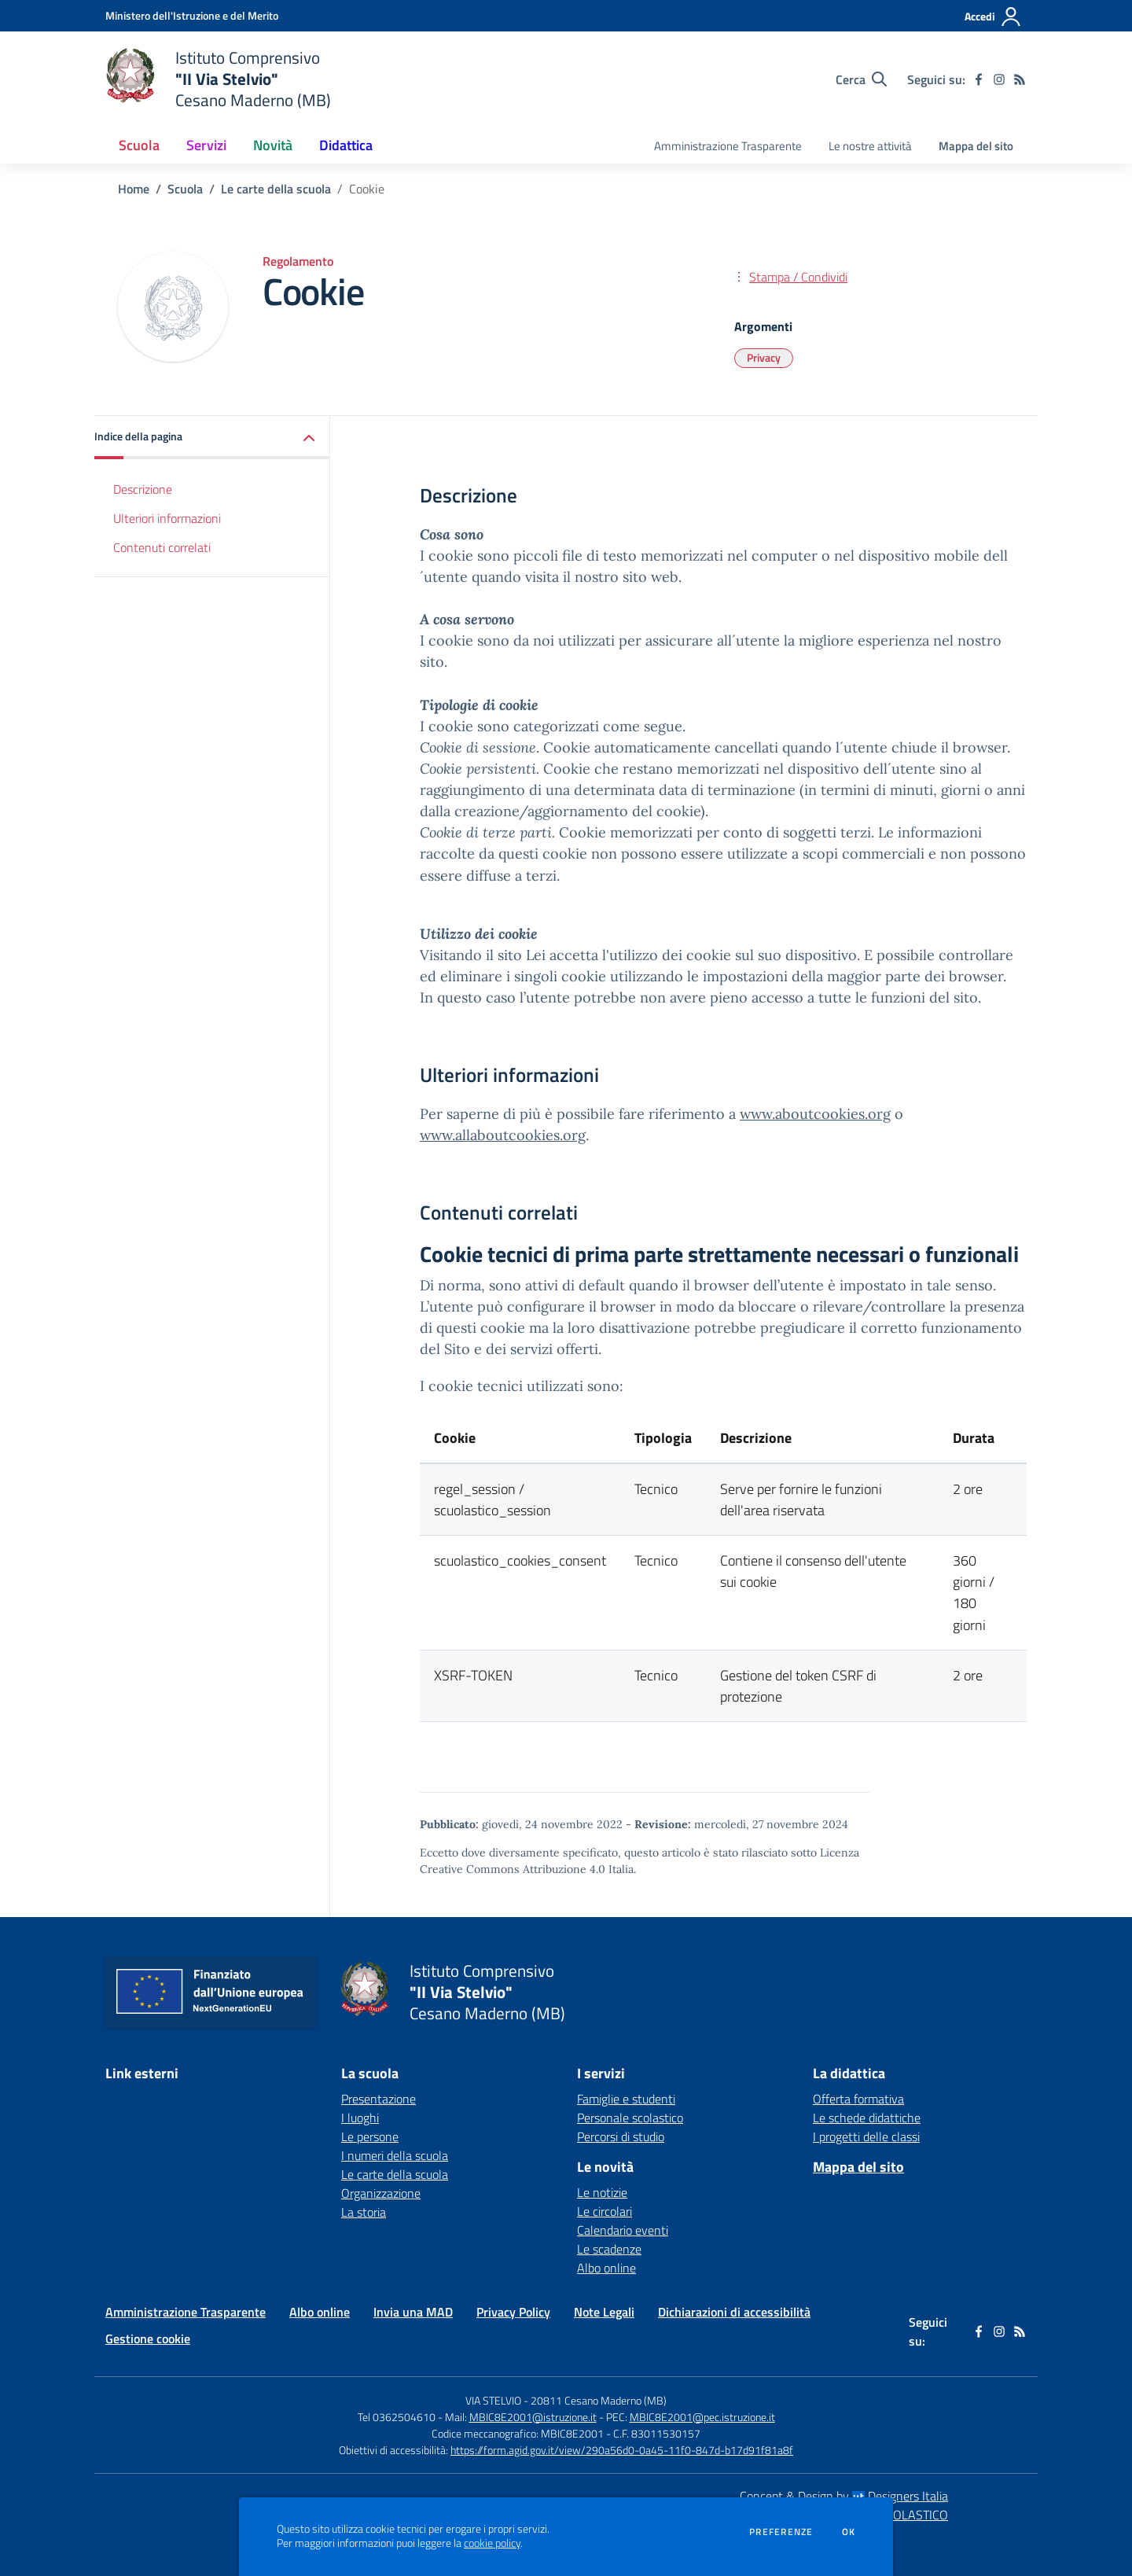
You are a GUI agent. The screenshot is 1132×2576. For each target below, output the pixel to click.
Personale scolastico (630, 2117)
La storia (363, 2211)
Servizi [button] (206, 145)
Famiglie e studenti (626, 2098)
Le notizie (602, 2192)
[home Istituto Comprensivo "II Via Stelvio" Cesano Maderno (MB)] (218, 79)
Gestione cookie (147, 2338)
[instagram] (999, 79)
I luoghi (360, 2117)
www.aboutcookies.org (815, 1114)
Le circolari (604, 2211)
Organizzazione (381, 2193)
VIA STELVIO (493, 2400)
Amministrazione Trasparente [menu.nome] (728, 146)
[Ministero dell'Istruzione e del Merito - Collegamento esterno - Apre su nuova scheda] (191, 15)
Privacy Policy (513, 2311)
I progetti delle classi (866, 2136)
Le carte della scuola (276, 188)
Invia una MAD (413, 2311)
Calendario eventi (622, 2230)
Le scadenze (609, 2248)
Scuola (185, 188)
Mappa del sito (976, 146)
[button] (212, 437)
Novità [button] (272, 145)
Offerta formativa (858, 2098)
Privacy (764, 357)
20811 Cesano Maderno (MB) (599, 2400)
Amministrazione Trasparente (185, 2311)
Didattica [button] (346, 145)
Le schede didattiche (867, 2117)
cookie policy (492, 2543)
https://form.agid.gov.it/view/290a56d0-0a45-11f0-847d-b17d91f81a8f (621, 2450)
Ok (849, 2532)
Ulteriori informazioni (167, 518)
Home (133, 188)
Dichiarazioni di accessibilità (734, 2311)
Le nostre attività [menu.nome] (870, 146)
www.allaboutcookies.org (503, 1135)
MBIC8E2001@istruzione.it (533, 2417)
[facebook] (979, 79)
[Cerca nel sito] (861, 79)
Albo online (606, 2267)
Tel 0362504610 (397, 2417)
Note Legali (604, 2311)
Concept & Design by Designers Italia (844, 2495)
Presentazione (378, 2098)
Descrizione (142, 489)
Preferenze (781, 2532)
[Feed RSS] (1020, 79)
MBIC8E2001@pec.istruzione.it (702, 2417)
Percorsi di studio (620, 2136)
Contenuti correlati (162, 547)
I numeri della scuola (394, 2155)
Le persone (370, 2136)
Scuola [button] (139, 145)
